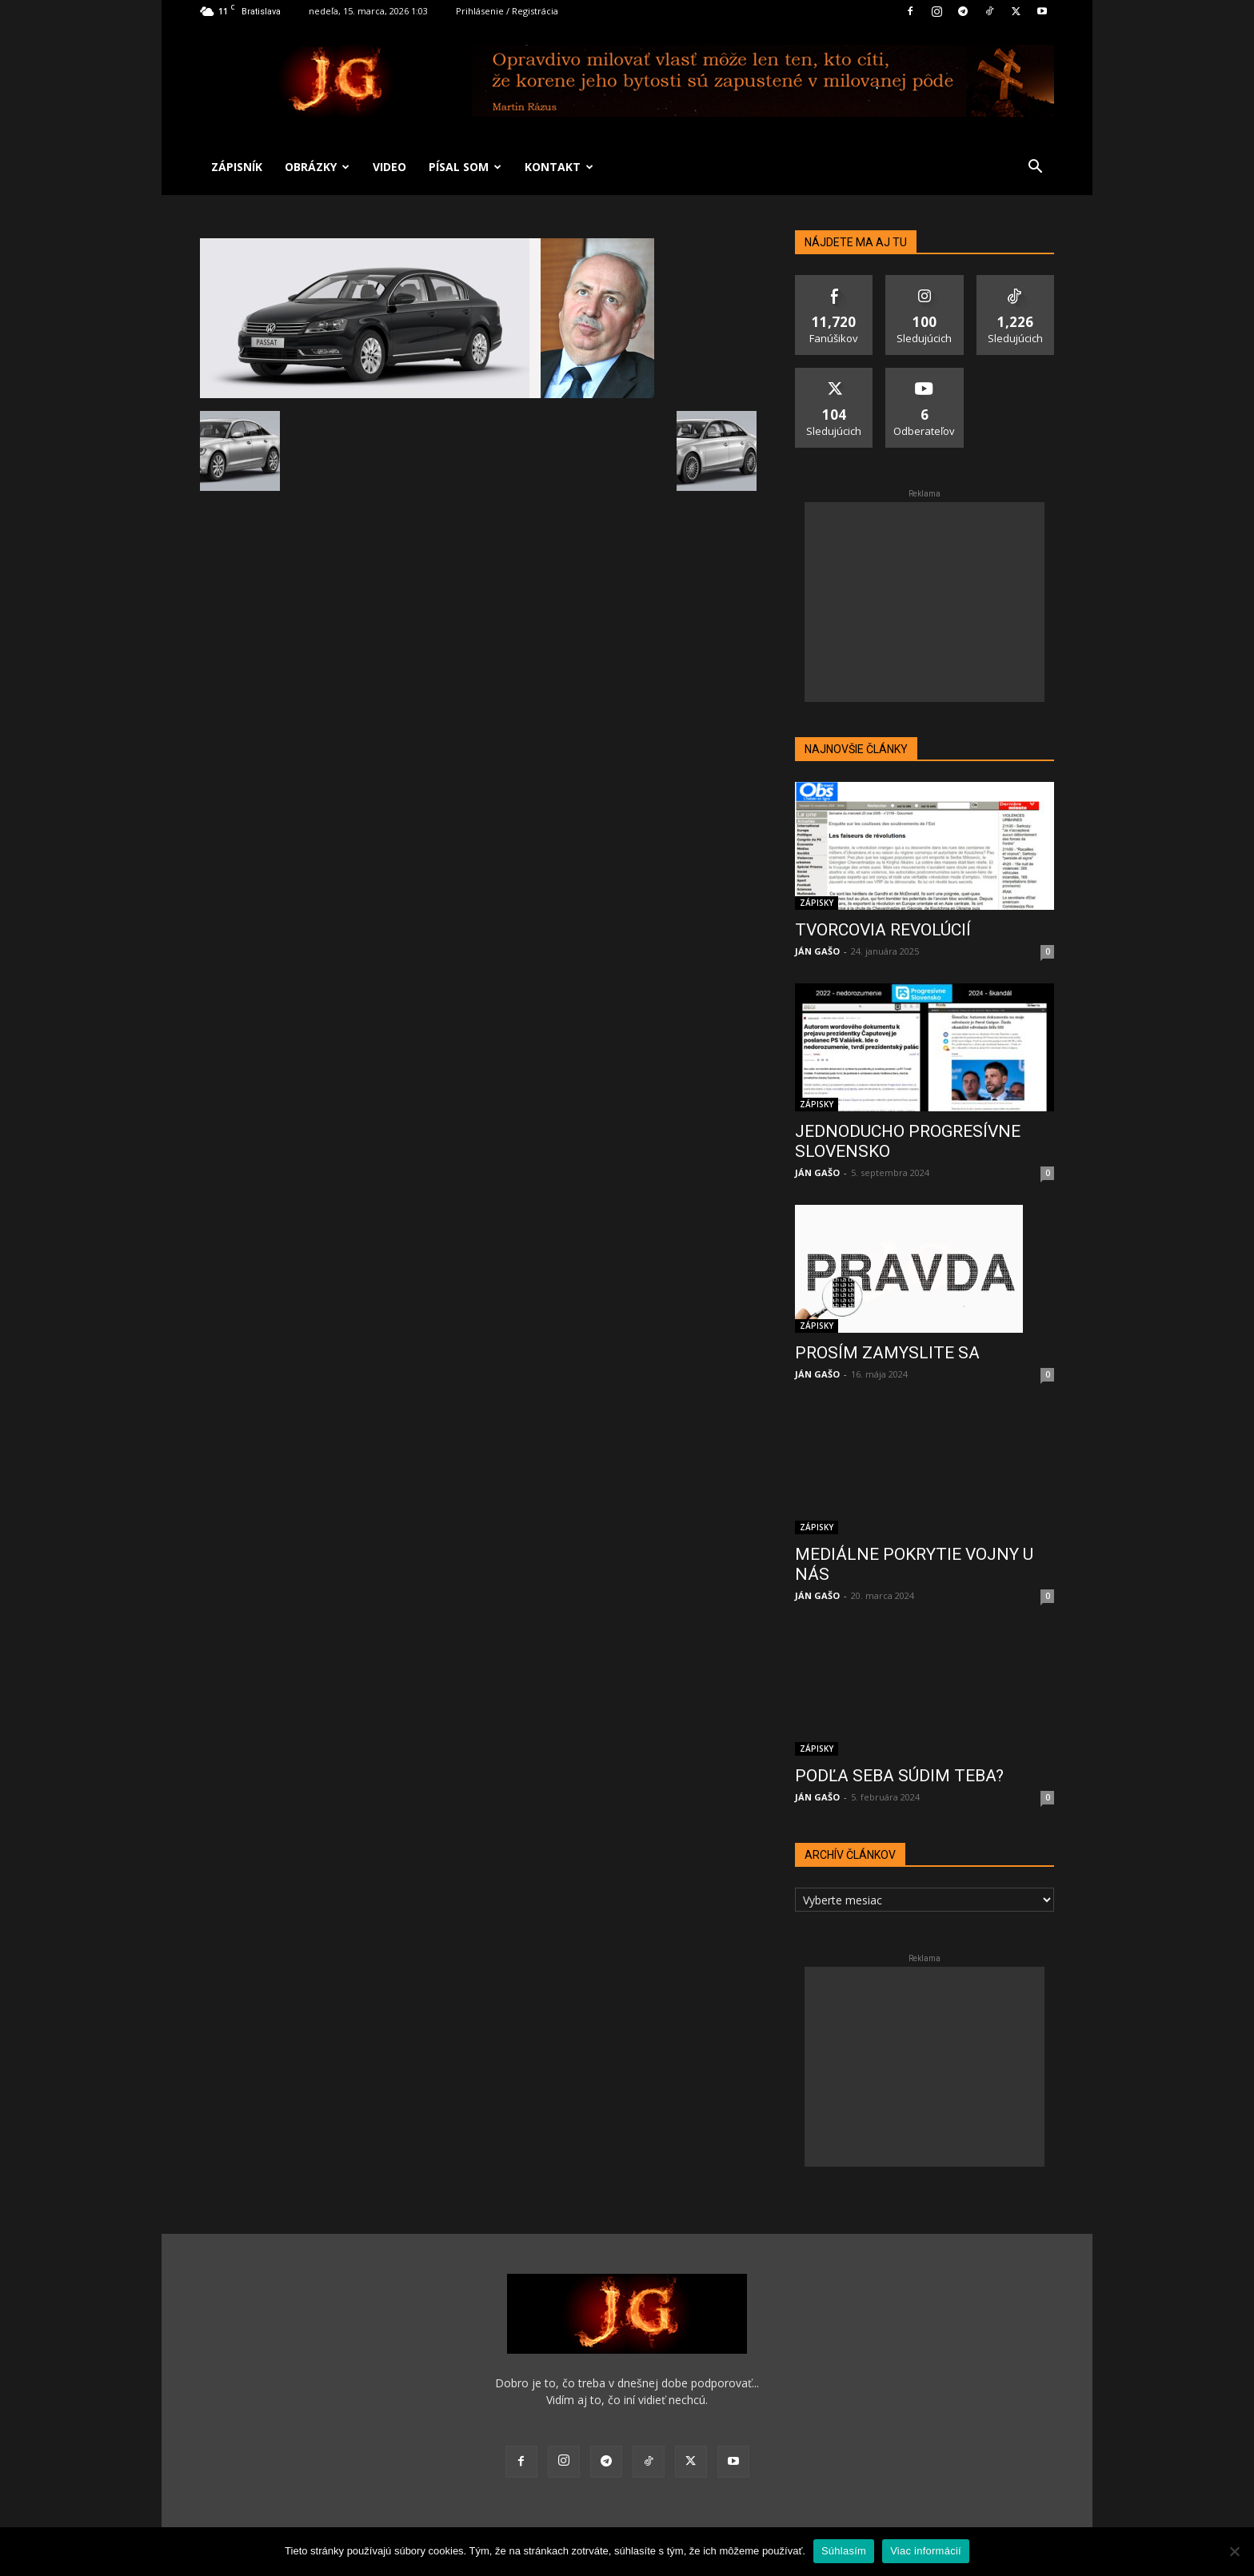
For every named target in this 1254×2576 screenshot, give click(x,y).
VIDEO (389, 166)
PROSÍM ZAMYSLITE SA (887, 1352)
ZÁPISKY (816, 902)
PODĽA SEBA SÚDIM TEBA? (899, 1775)
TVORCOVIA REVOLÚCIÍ (883, 929)
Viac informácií (925, 2551)
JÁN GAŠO (817, 951)
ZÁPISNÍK (236, 166)
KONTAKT (559, 166)
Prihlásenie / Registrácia (507, 11)
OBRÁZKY (317, 166)
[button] (1035, 168)
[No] (1234, 2551)
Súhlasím (843, 2551)
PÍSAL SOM (465, 166)
